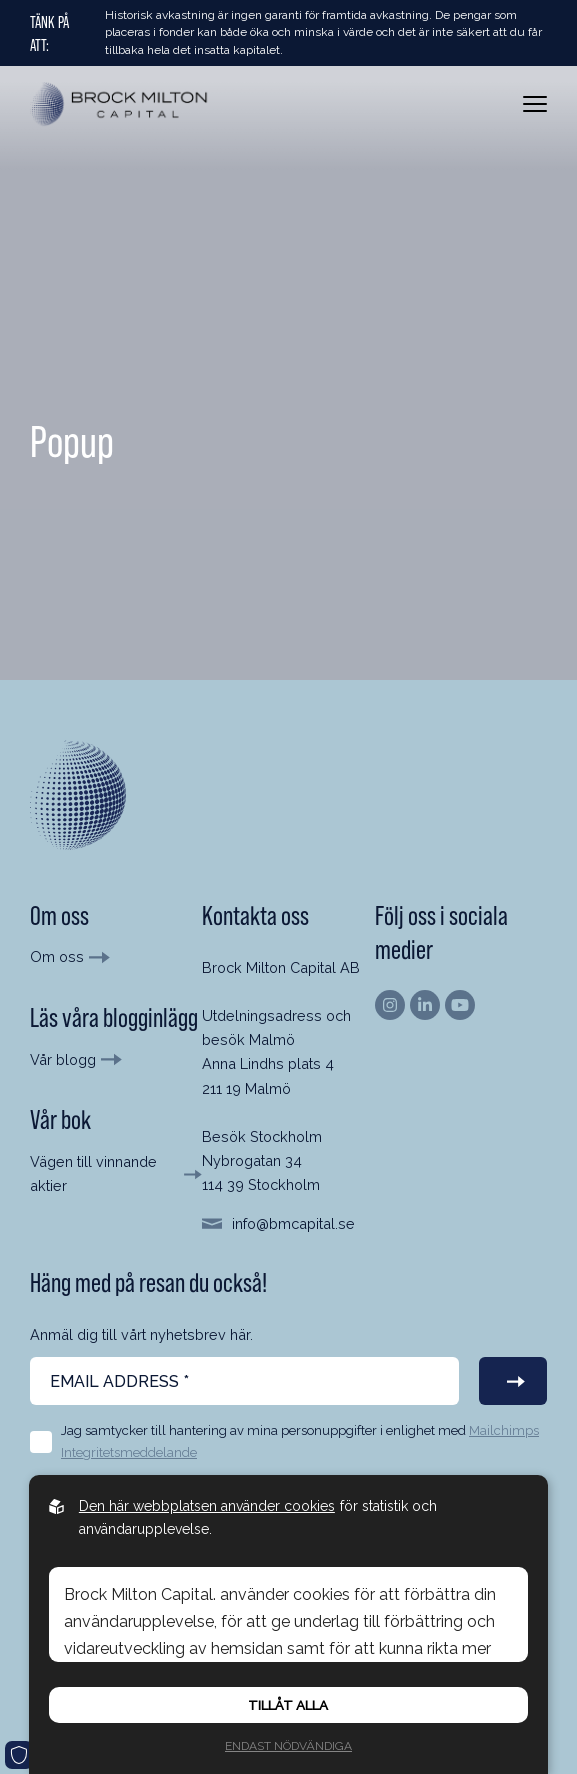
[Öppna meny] (535, 104)
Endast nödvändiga (288, 1746)
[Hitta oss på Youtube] (460, 1005)
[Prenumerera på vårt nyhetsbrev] (513, 1381)
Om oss (57, 956)
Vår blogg (63, 1059)
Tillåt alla (288, 1705)
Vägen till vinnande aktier (93, 1173)
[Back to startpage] (120, 104)
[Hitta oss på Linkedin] (425, 1005)
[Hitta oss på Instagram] (390, 1005)
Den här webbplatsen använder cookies (207, 1506)
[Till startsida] (78, 795)
